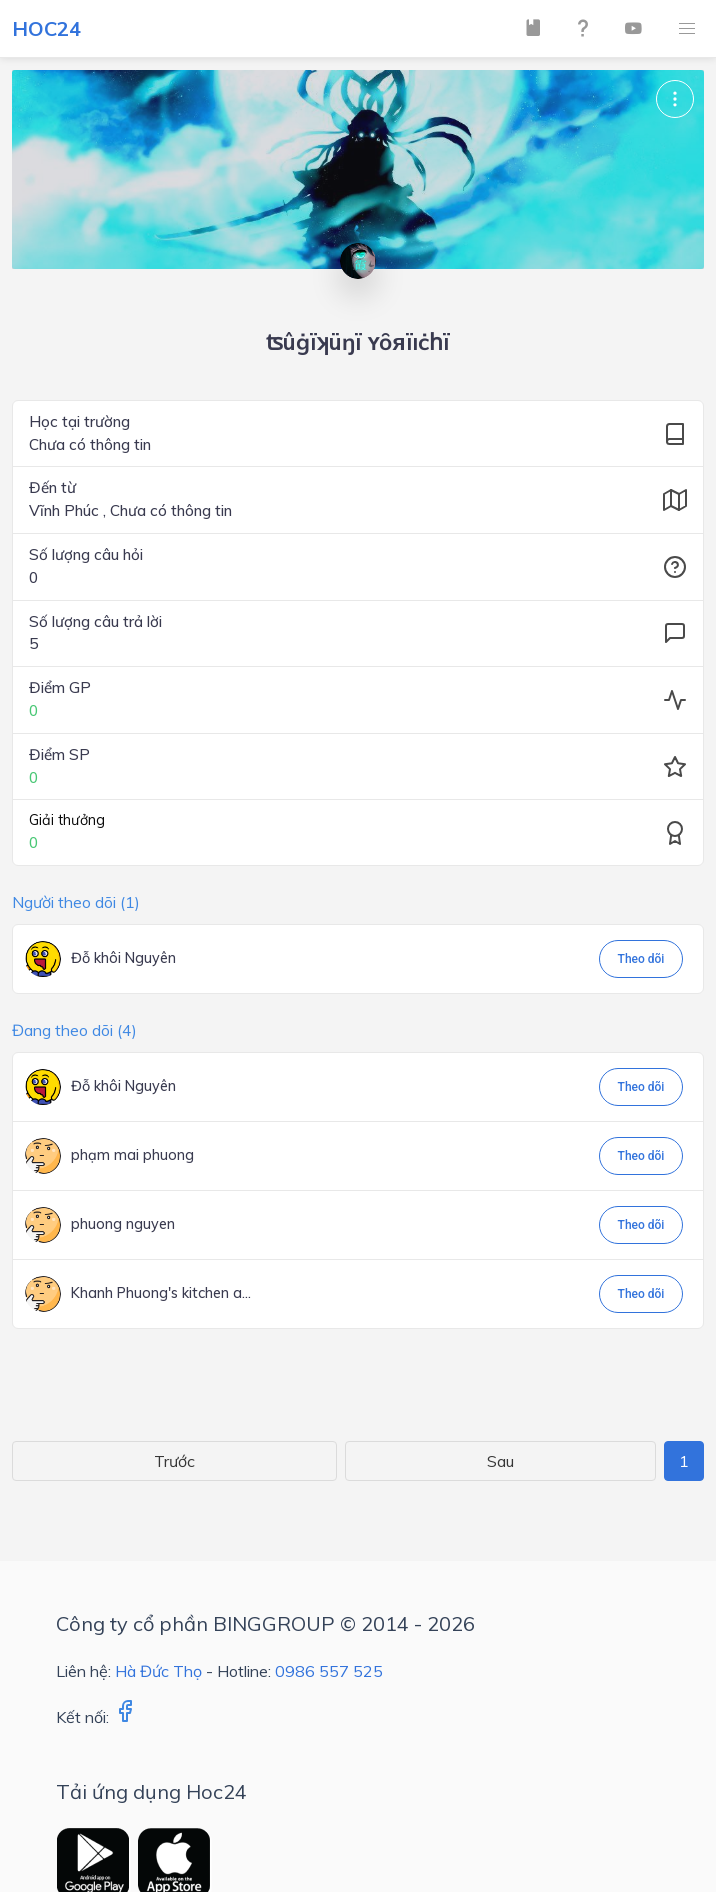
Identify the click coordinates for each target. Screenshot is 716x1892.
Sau (500, 1461)
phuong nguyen (123, 1224)
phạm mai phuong (132, 1155)
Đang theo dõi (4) (74, 1030)
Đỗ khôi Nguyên (123, 958)
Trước (174, 1461)
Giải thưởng (67, 820)
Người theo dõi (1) (76, 902)
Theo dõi (641, 959)
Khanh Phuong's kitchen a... (161, 1293)
